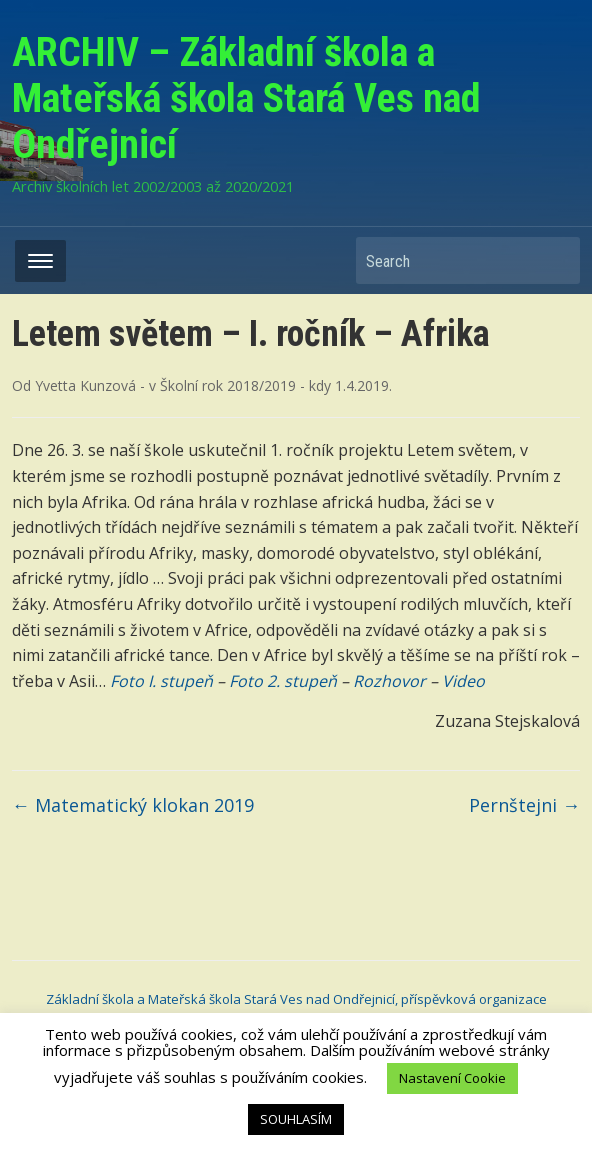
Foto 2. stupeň (283, 681)
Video (463, 681)
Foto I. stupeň (161, 681)
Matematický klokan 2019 (133, 805)
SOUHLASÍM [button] (296, 1119)
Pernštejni (524, 805)
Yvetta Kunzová (85, 385)
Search (555, 260)
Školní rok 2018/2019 (228, 385)
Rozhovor (389, 681)
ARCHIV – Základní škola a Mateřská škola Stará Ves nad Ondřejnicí (246, 98)
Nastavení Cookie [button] (452, 1078)
